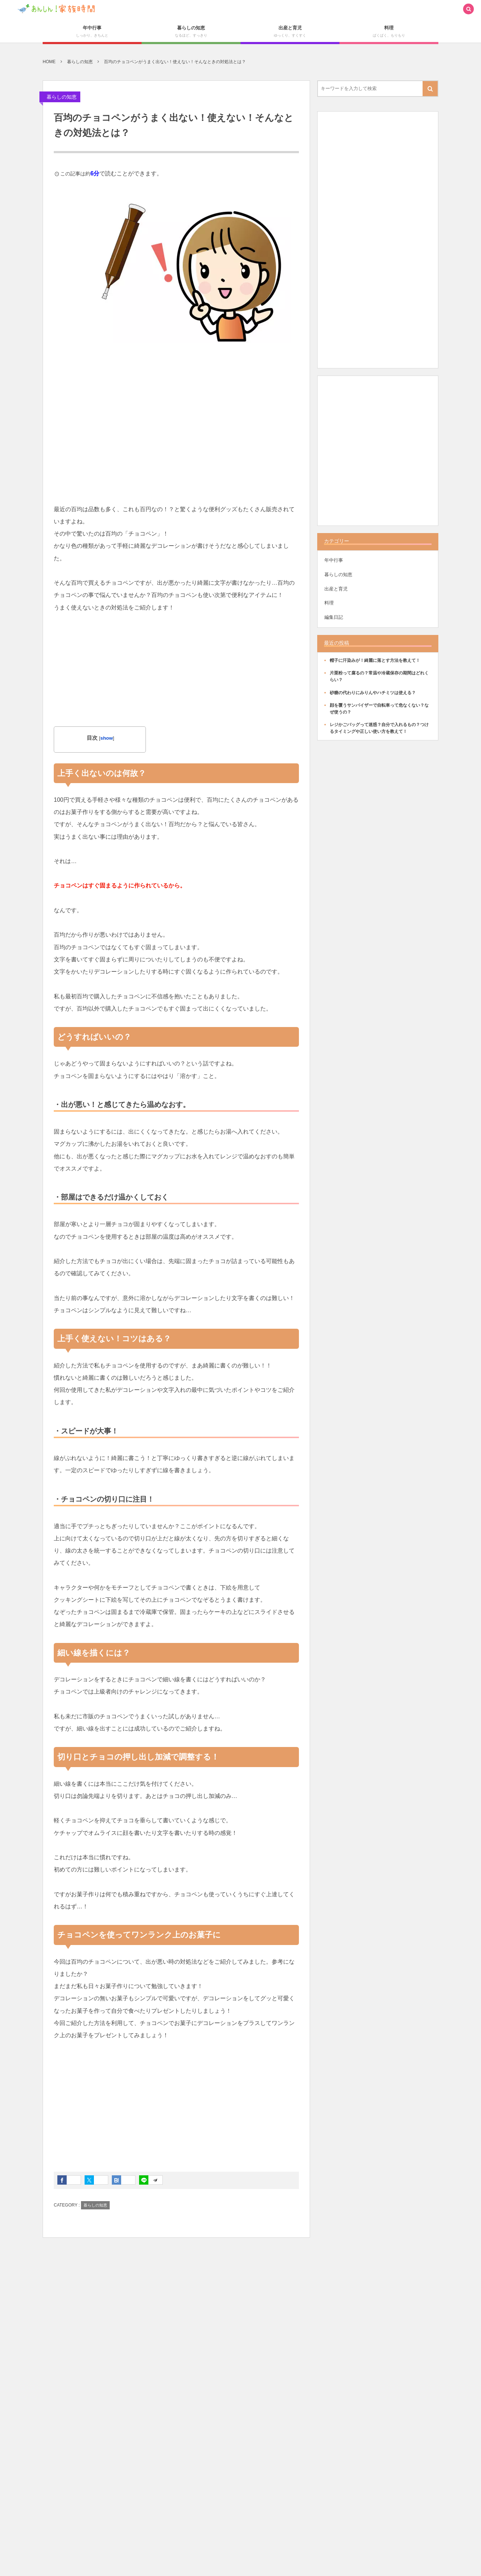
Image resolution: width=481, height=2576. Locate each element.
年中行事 (333, 560)
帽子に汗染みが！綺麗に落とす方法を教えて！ (375, 660)
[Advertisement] (176, 428)
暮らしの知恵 (62, 97)
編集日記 (333, 617)
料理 (329, 603)
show (106, 738)
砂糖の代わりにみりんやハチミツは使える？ (373, 692)
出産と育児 (336, 589)
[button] (468, 9)
